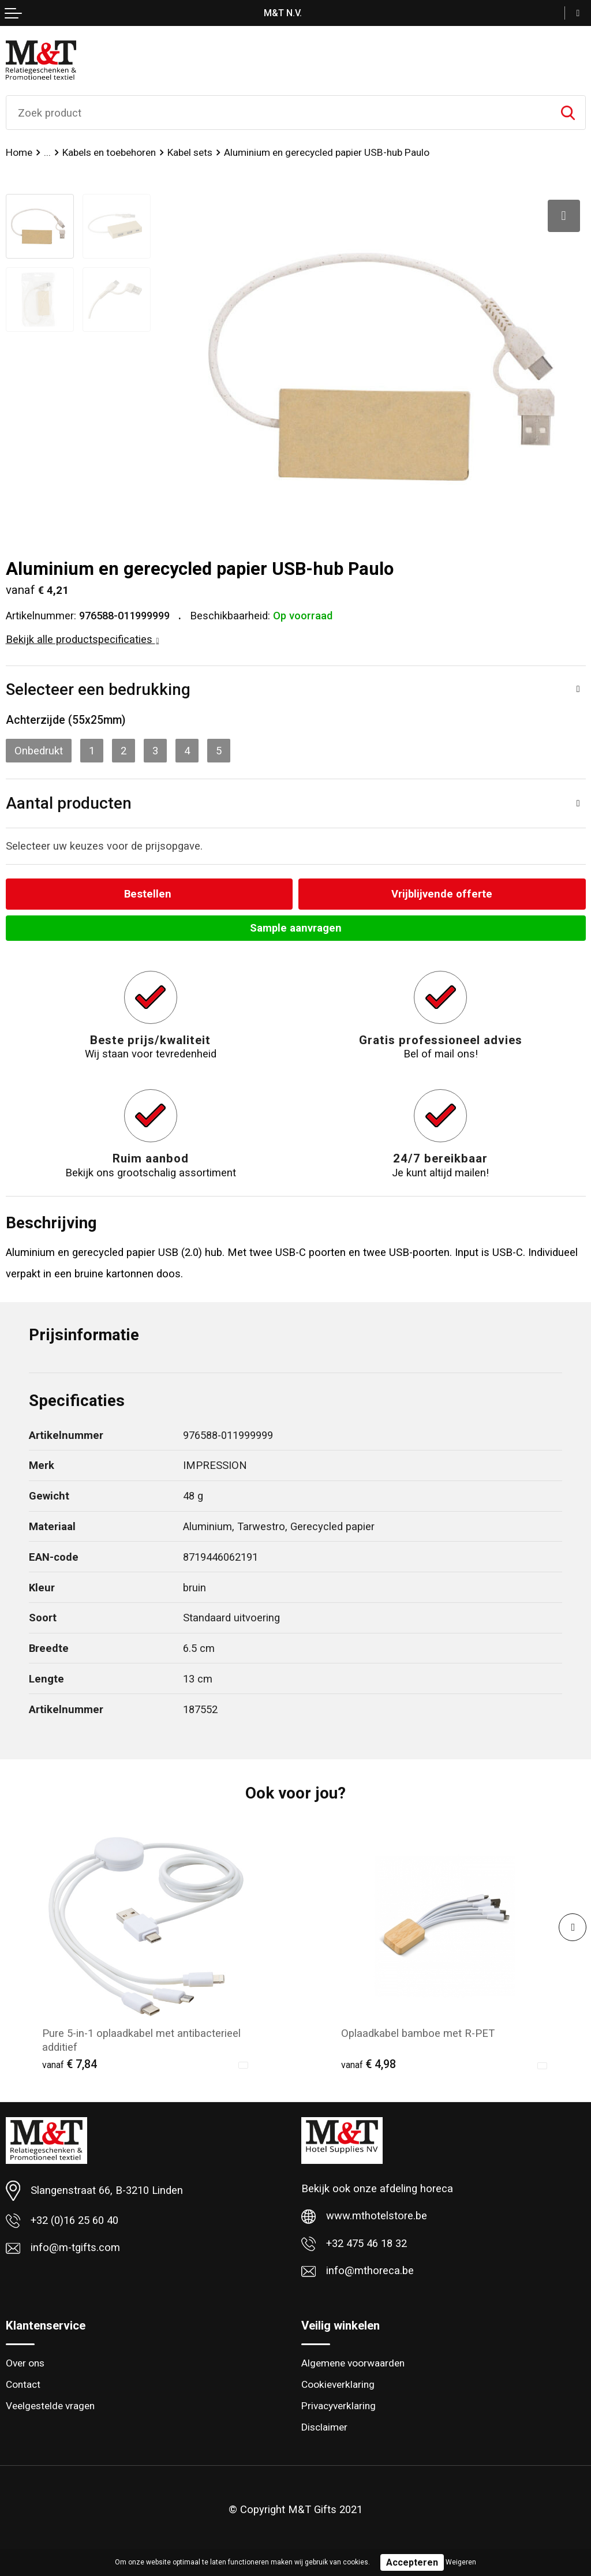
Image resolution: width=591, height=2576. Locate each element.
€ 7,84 (69, 2064)
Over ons (25, 2363)
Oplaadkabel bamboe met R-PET (418, 2033)
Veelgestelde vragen (50, 2406)
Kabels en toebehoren (109, 152)
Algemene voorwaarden (353, 2363)
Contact (23, 2384)
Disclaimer (324, 2427)
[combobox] (278, 112)
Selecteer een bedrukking (98, 689)
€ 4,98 (368, 2064)
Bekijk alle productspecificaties (82, 639)
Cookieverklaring (338, 2384)
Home (19, 152)
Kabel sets (189, 152)
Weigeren (461, 2562)
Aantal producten (69, 803)
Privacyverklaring (338, 2406)
